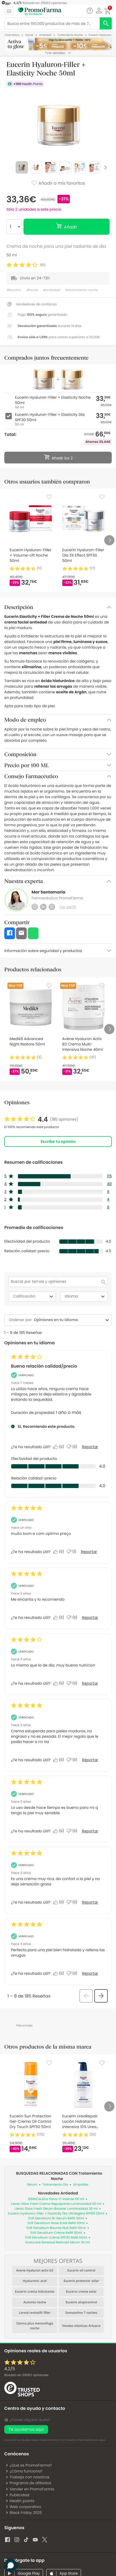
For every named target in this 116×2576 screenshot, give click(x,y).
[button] (99, 10)
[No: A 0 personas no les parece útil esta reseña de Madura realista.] (73, 1446)
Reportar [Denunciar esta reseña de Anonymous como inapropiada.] (90, 1683)
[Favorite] (49, 497)
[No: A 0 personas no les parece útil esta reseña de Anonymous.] (73, 1683)
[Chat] (90, 10)
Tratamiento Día (55, 2184)
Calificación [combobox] (34, 1296)
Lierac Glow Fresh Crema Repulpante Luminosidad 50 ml (56, 2204)
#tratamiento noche (81, 290)
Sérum (32, 2184)
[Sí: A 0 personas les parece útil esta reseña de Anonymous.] (60, 1683)
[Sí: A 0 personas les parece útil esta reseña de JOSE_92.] (60, 1551)
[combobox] (68, 1320)
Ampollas (80, 2184)
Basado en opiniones (26, 2375)
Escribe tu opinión (58, 1141)
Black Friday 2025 (23, 2512)
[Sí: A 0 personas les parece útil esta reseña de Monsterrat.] (60, 1617)
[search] (106, 23)
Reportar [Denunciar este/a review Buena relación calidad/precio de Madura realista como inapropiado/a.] (90, 1446)
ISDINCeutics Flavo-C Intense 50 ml (56, 2199)
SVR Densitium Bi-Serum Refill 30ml (56, 2218)
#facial (32, 290)
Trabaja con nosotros (27, 2477)
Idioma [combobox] (85, 1296)
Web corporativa (23, 2506)
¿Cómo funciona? (23, 2471)
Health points (19, 2500)
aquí (102, 2440)
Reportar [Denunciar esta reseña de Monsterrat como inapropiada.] (90, 1617)
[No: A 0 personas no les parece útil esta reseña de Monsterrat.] (73, 1617)
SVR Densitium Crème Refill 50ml (56, 2233)
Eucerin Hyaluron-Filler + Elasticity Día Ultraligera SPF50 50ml (56, 2213)
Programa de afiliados (28, 2483)
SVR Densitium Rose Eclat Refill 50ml (56, 2223)
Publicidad (17, 2495)
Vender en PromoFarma (29, 2489)
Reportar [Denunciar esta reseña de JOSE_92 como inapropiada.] (89, 1551)
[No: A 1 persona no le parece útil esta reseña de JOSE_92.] (73, 1551)
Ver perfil (67, 907)
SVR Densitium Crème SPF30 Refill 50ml (56, 2237)
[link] (41, 1119)
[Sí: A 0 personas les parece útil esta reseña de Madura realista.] (60, 1446)
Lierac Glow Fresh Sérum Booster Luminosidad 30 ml (55, 2208)
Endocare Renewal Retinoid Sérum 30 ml (57, 2242)
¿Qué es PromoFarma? (28, 2465)
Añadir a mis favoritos (58, 183)
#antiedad (51, 290)
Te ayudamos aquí (26, 2429)
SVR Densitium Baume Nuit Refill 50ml (56, 2228)
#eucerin (13, 290)
